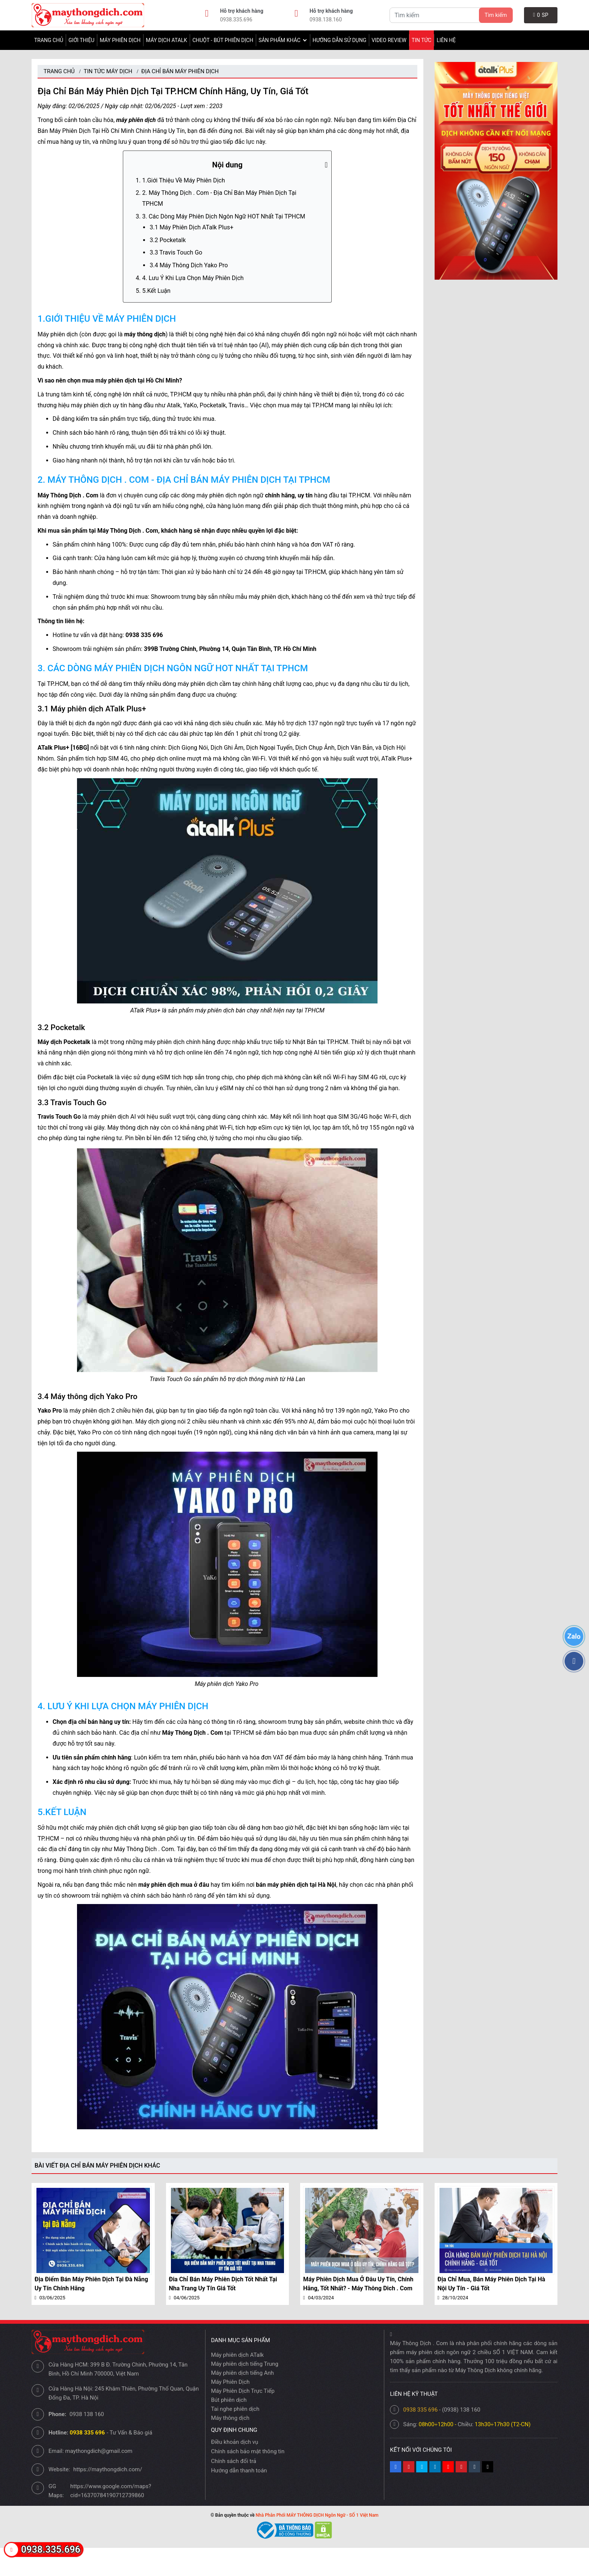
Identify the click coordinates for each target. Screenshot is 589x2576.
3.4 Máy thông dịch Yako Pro (189, 265)
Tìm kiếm (496, 15)
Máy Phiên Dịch (120, 40)
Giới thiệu (81, 40)
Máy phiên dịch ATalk (237, 2355)
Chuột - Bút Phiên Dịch (222, 40)
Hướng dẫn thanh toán (239, 2470)
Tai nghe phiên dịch (235, 2409)
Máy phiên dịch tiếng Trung (244, 2364)
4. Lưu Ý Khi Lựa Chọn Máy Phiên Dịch (192, 278)
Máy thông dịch (230, 2418)
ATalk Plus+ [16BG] (63, 747)
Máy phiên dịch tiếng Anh (242, 2373)
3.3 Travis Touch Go (177, 252)
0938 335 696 (420, 2409)
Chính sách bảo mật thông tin (248, 2451)
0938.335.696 (236, 20)
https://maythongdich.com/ (107, 2469)
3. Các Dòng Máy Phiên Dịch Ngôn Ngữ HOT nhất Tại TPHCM (223, 216)
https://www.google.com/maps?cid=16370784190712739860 (110, 2491)
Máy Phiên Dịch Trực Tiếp (243, 2391)
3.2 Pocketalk (168, 240)
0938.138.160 (326, 20)
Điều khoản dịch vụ (234, 2442)
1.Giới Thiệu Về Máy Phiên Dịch (183, 180)
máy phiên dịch (136, 120)
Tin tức (422, 40)
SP (540, 15)
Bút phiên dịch (229, 2400)
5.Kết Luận (157, 290)
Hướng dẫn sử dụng (339, 40)
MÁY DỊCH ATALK (166, 40)
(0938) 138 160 (461, 2409)
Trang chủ (48, 40)
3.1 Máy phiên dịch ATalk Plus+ (191, 227)
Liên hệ (446, 40)
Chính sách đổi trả (233, 2461)
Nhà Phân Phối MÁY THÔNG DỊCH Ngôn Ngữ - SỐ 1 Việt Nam (317, 2515)
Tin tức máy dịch (108, 71)
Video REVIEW (389, 40)
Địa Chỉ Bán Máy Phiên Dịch (180, 71)
